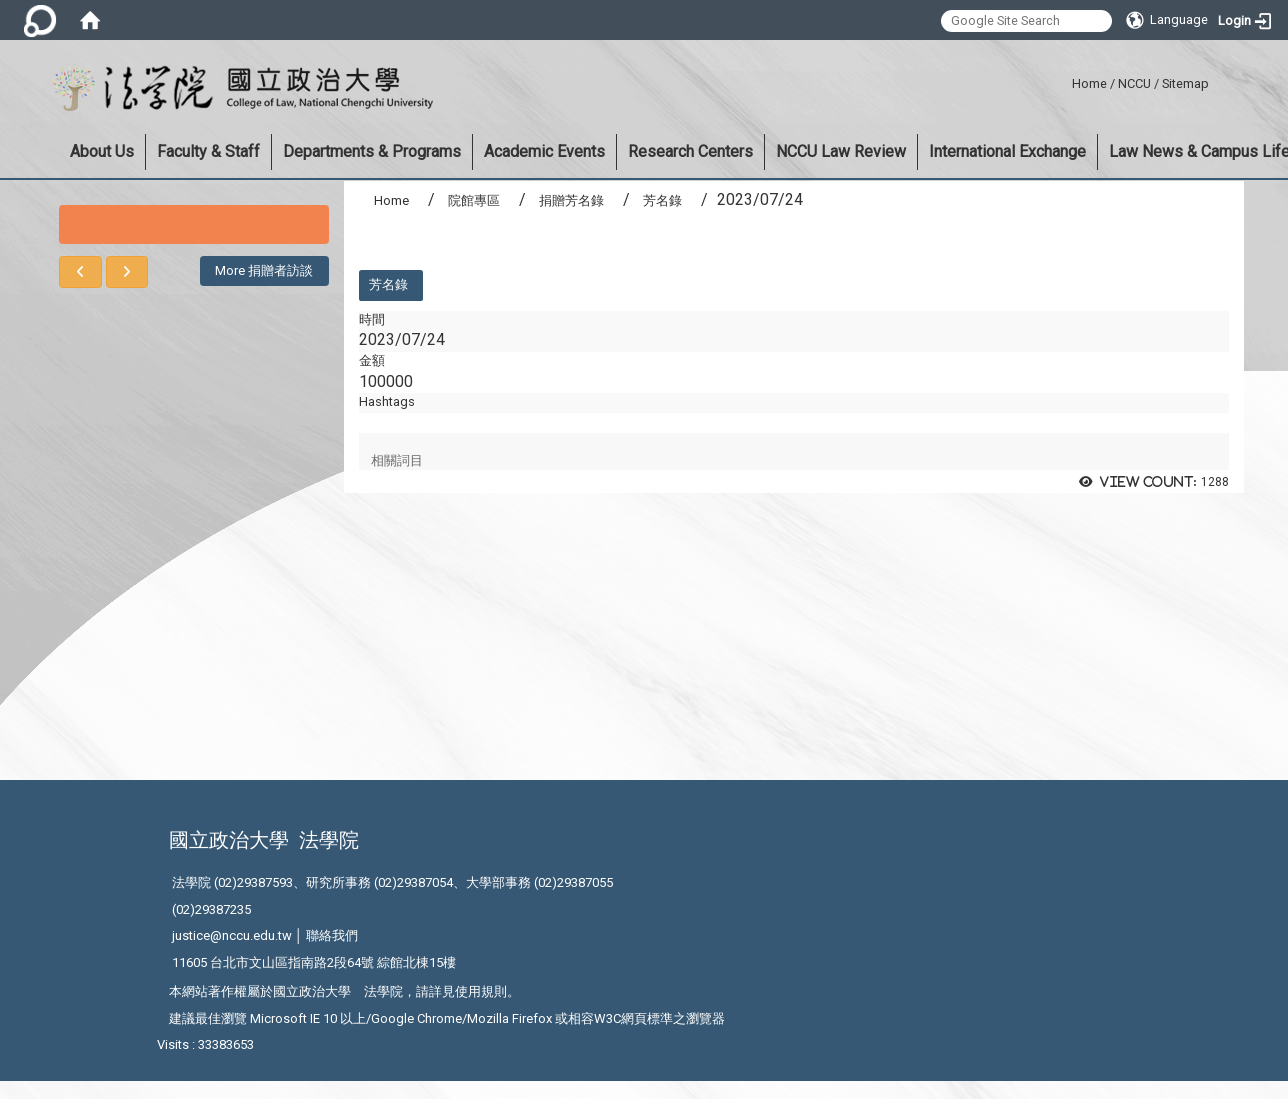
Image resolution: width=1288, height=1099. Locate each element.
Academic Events (544, 151)
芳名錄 (662, 200)
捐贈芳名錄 (571, 200)
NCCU (1134, 83)
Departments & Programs (372, 151)
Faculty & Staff (208, 151)
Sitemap (1185, 83)
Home (1089, 83)
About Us (102, 151)
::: (1064, 80)
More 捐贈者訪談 (264, 270)
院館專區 (474, 200)
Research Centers (690, 151)
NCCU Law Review (841, 151)
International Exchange (1007, 151)
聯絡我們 (332, 935)
